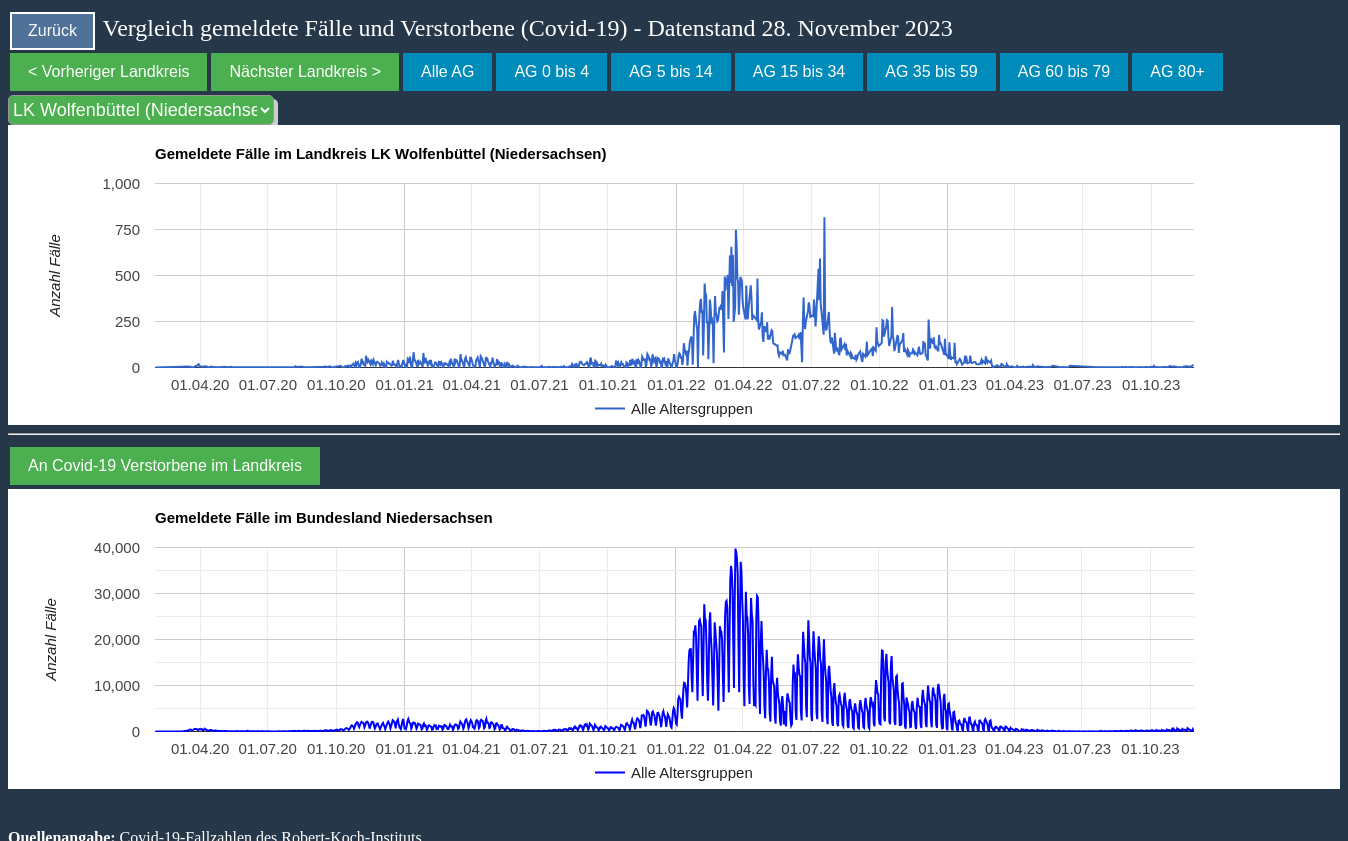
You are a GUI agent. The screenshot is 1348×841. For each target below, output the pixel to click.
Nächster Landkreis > (305, 71)
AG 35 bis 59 (931, 71)
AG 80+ (1177, 71)
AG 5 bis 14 (671, 71)
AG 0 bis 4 (551, 71)
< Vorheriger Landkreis (108, 71)
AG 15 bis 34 (799, 71)
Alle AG (447, 71)
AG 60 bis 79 (1064, 71)
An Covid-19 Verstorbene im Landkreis (165, 465)
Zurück (52, 30)
